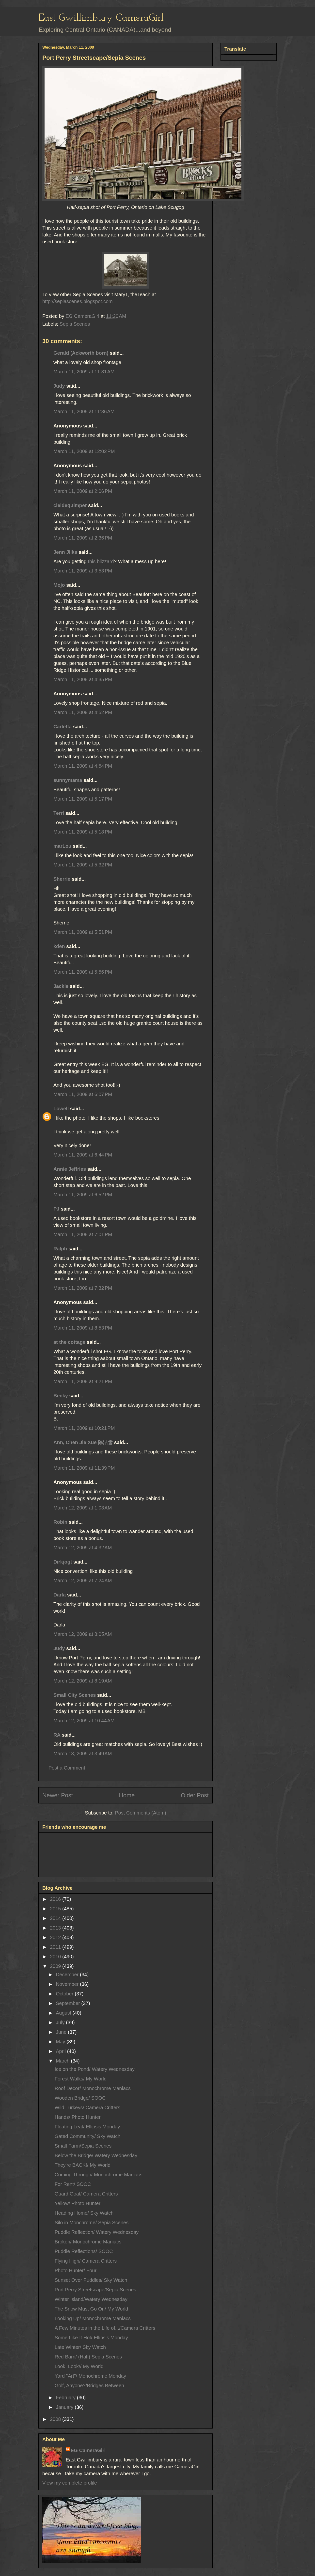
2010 (56, 1956)
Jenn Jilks (65, 552)
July (61, 2022)
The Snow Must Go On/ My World (91, 2309)
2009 (56, 1966)
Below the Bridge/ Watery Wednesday (96, 2155)
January (65, 2407)
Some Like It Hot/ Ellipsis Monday (91, 2337)
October (65, 1993)
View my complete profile (69, 2483)
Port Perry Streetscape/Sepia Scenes (95, 2289)
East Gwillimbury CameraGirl (101, 18)
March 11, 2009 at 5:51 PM (82, 932)
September (68, 2003)
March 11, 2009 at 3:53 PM (82, 570)
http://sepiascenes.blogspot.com (77, 301)
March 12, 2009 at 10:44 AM (84, 1720)
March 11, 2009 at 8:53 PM (82, 1328)
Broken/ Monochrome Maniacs (88, 2241)
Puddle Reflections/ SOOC (84, 2251)
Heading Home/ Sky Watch (84, 2213)
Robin (60, 1522)
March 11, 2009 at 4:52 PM (82, 712)
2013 (56, 1928)
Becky (60, 1395)
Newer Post (57, 1795)
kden (59, 946)
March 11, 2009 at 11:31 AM (84, 371)
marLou (62, 846)
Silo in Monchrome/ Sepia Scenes (91, 2222)
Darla (59, 1594)
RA (56, 1735)
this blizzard (101, 561)
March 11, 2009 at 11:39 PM (84, 1468)
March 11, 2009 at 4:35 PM (82, 679)
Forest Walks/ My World (81, 2078)
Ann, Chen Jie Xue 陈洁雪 (83, 1442)
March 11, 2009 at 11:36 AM (84, 411)
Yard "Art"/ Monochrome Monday (90, 2376)
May (61, 2041)
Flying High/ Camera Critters (86, 2261)
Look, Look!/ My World (79, 2366)
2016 (56, 1899)
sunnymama (67, 780)
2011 (56, 1947)
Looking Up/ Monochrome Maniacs (93, 2318)
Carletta (62, 726)
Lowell (61, 1108)
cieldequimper (70, 505)
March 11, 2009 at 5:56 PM (82, 972)
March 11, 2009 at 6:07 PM (82, 1094)
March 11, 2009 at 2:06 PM (82, 491)
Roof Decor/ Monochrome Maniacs (93, 2088)
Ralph (60, 1248)
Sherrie (61, 879)
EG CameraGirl (88, 2450)
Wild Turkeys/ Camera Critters (87, 2107)
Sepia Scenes (75, 324)
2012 (56, 1937)
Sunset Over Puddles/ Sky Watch (91, 2280)
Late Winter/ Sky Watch (80, 2347)
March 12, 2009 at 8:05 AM (82, 1634)
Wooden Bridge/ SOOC (80, 2098)
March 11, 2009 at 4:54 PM (82, 766)
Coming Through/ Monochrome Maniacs (98, 2174)
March (63, 2061)
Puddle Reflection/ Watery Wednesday (97, 2232)
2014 (56, 1918)
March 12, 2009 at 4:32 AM (82, 1547)
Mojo (59, 585)
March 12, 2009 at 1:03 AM (82, 1507)
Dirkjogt (62, 1562)
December (68, 1974)
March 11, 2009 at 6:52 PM (82, 1194)
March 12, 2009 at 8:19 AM (82, 1680)
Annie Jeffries (69, 1169)
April (61, 2051)
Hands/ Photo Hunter (78, 2117)
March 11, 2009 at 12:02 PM (84, 451)
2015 (56, 1908)
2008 (56, 2419)
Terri (58, 813)
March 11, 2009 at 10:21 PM (84, 1428)
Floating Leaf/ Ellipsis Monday (87, 2126)
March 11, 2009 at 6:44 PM (82, 1154)
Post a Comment (66, 1768)
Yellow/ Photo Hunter (77, 2203)
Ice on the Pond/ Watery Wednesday (95, 2069)
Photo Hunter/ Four (75, 2270)
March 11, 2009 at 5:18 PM (82, 831)
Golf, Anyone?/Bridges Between (89, 2385)
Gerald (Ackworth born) (80, 353)
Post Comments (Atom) (140, 1812)
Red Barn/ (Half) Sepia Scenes (88, 2356)
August (64, 2013)
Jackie (60, 986)
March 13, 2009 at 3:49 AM (82, 1753)
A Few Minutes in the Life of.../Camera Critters (105, 2328)
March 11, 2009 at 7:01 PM (82, 1234)
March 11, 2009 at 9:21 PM (82, 1381)
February (66, 2397)
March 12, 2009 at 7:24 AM (82, 1580)
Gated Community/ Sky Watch (87, 2136)
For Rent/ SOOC (73, 2184)
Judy (59, 386)
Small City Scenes (74, 1695)
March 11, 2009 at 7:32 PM (82, 1288)
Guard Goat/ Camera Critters (86, 2193)
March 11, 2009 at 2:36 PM (82, 538)
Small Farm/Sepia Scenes (83, 2146)
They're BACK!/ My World (82, 2165)
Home (127, 1795)
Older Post (195, 1795)
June (62, 2032)
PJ (56, 1209)
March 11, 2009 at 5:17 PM (82, 799)
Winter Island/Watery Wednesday (91, 2299)
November (68, 1984)
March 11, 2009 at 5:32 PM (82, 864)
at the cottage (69, 1342)
